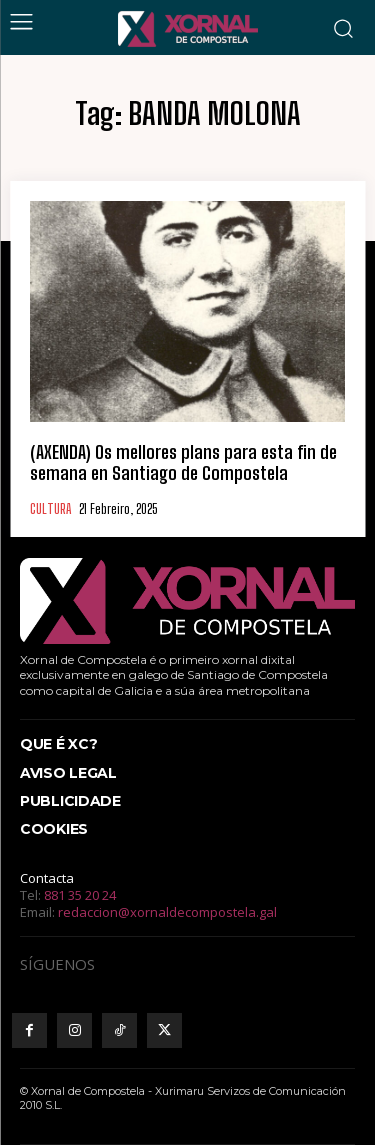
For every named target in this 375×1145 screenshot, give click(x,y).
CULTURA (50, 509)
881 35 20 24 (80, 895)
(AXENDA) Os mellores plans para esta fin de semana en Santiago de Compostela (183, 463)
